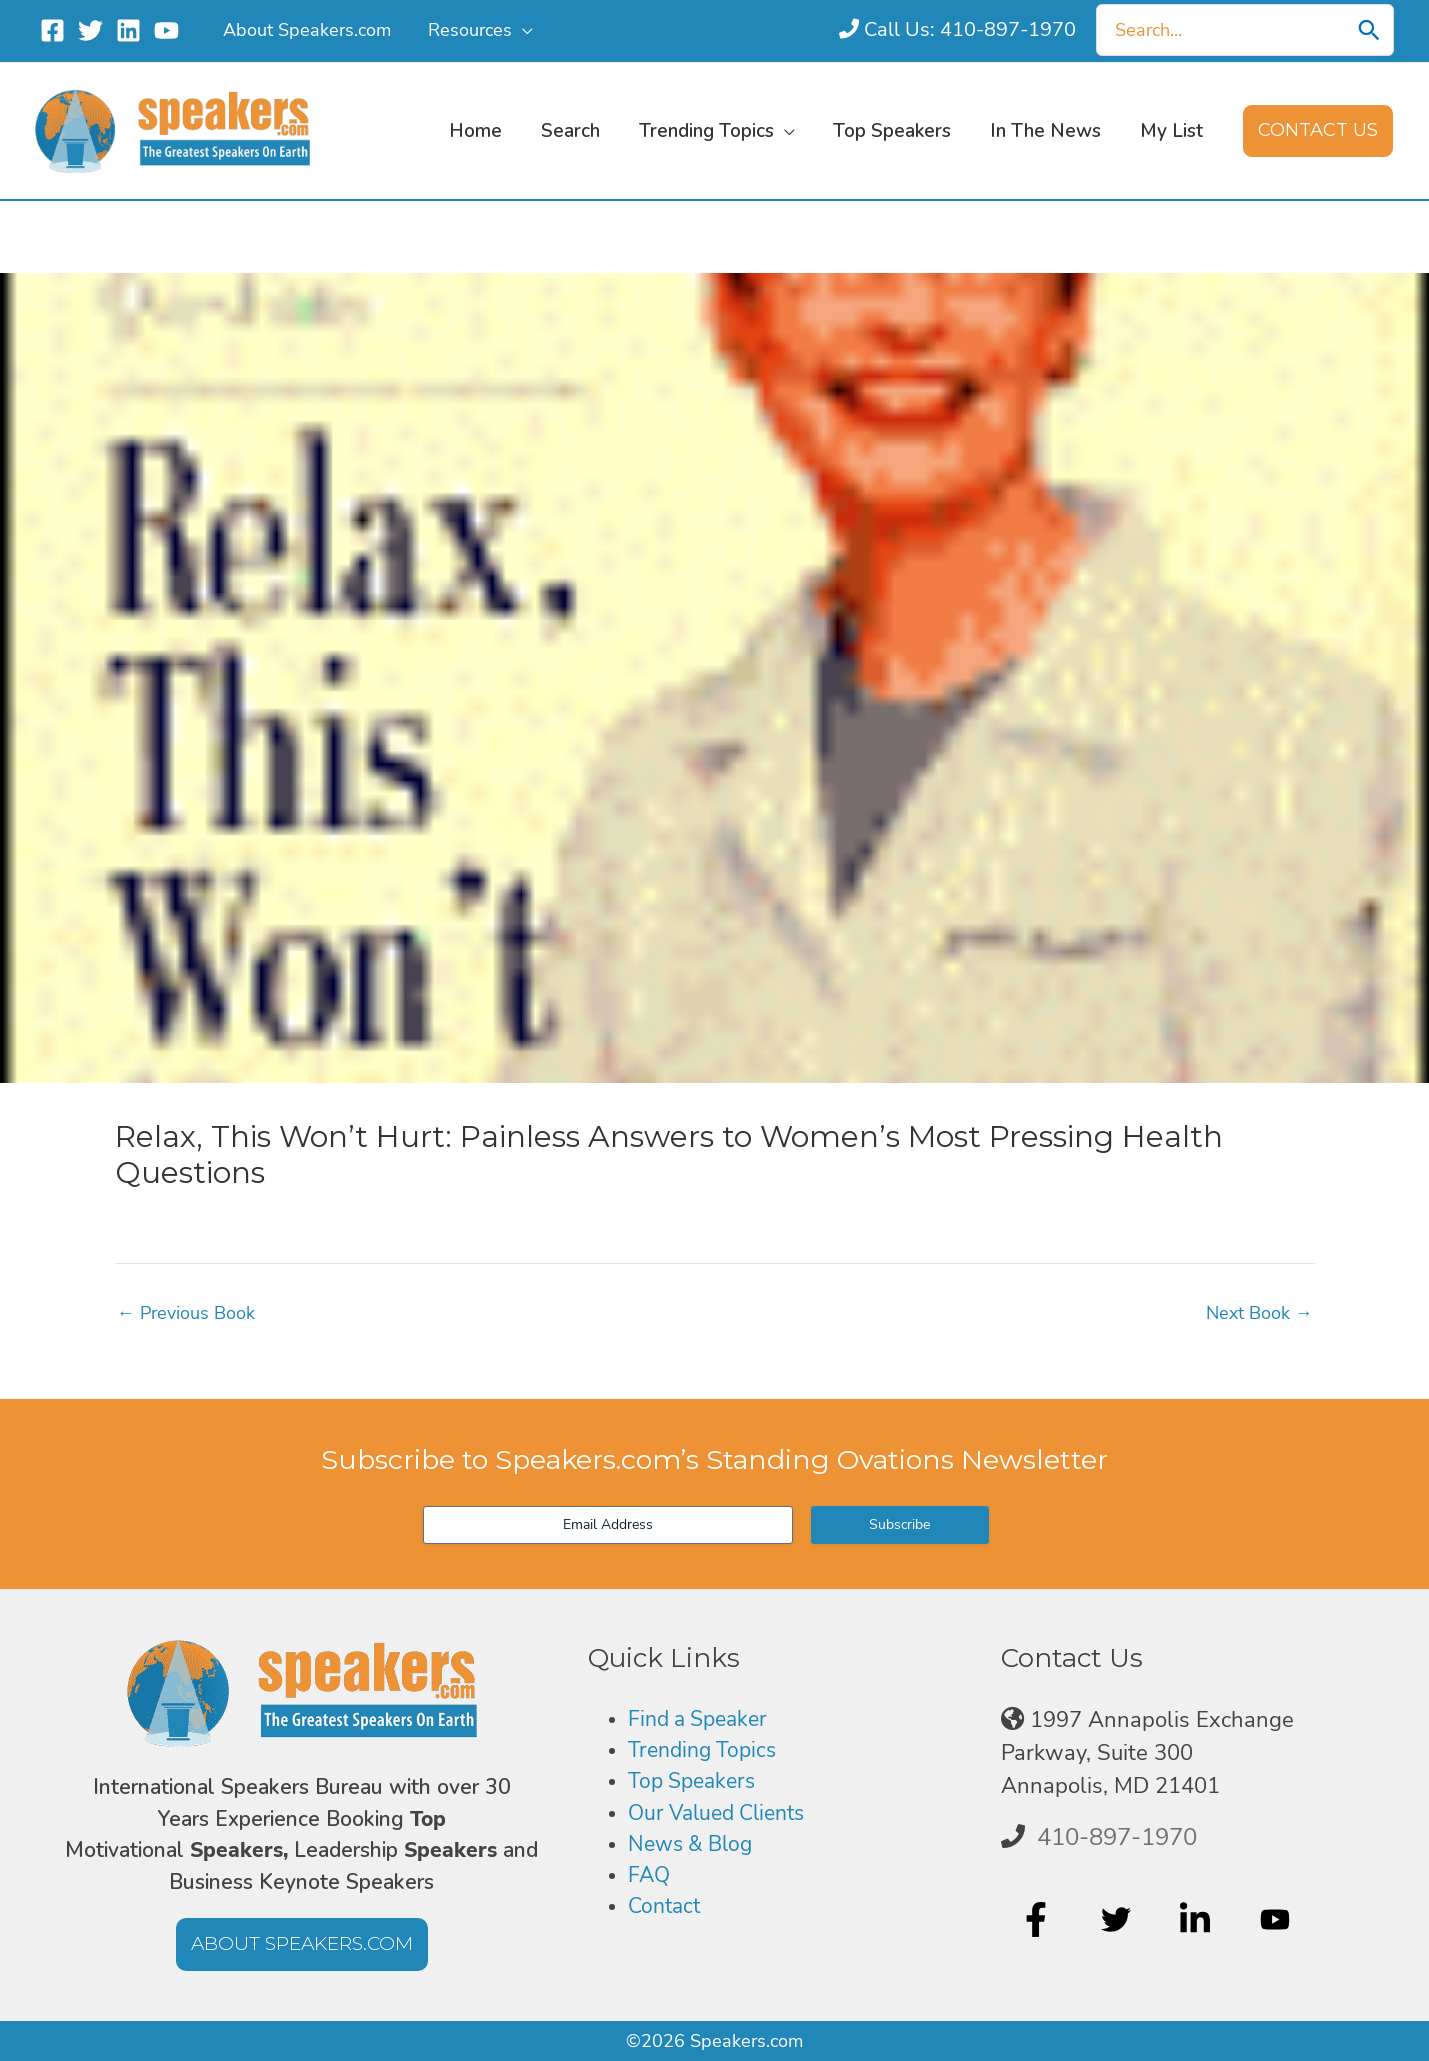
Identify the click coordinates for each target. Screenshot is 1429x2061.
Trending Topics (706, 1753)
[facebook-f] (1038, 1919)
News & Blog (694, 1850)
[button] (520, 30)
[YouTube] (166, 30)
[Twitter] (90, 30)
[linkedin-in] (1197, 1919)
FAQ (650, 1882)
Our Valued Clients (723, 1817)
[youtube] (1277, 1919)
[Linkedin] (128, 30)
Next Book (1259, 1313)
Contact (666, 1915)
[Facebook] (52, 30)
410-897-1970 (1117, 1837)
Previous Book (186, 1313)
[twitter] (1118, 1919)
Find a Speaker (702, 1720)
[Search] (1369, 30)
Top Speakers (695, 1785)
